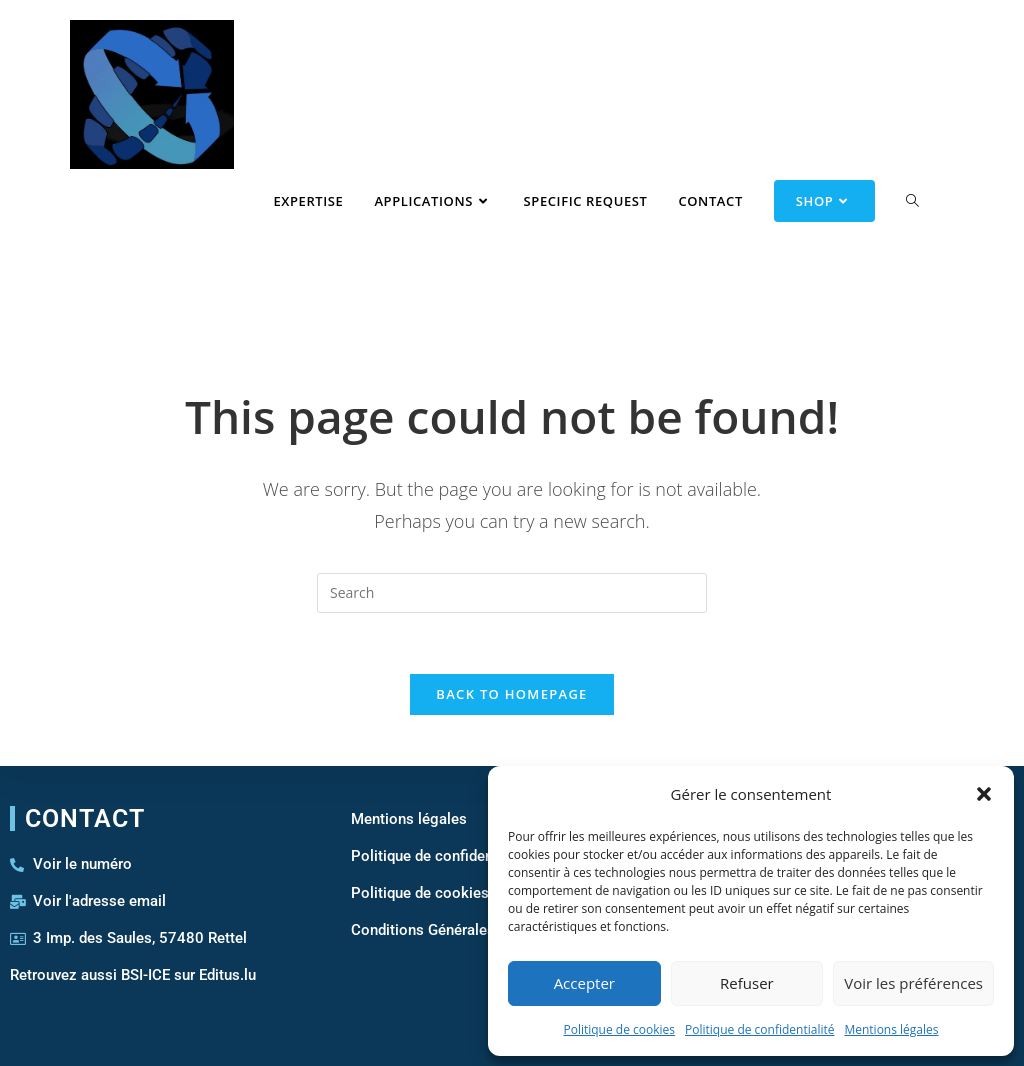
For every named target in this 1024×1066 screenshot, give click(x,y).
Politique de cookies (619, 1029)
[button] (984, 794)
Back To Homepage (511, 694)
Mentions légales (891, 1029)
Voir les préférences (913, 983)
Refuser (747, 983)
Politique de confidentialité (759, 1029)
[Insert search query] (512, 593)
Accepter (584, 983)
